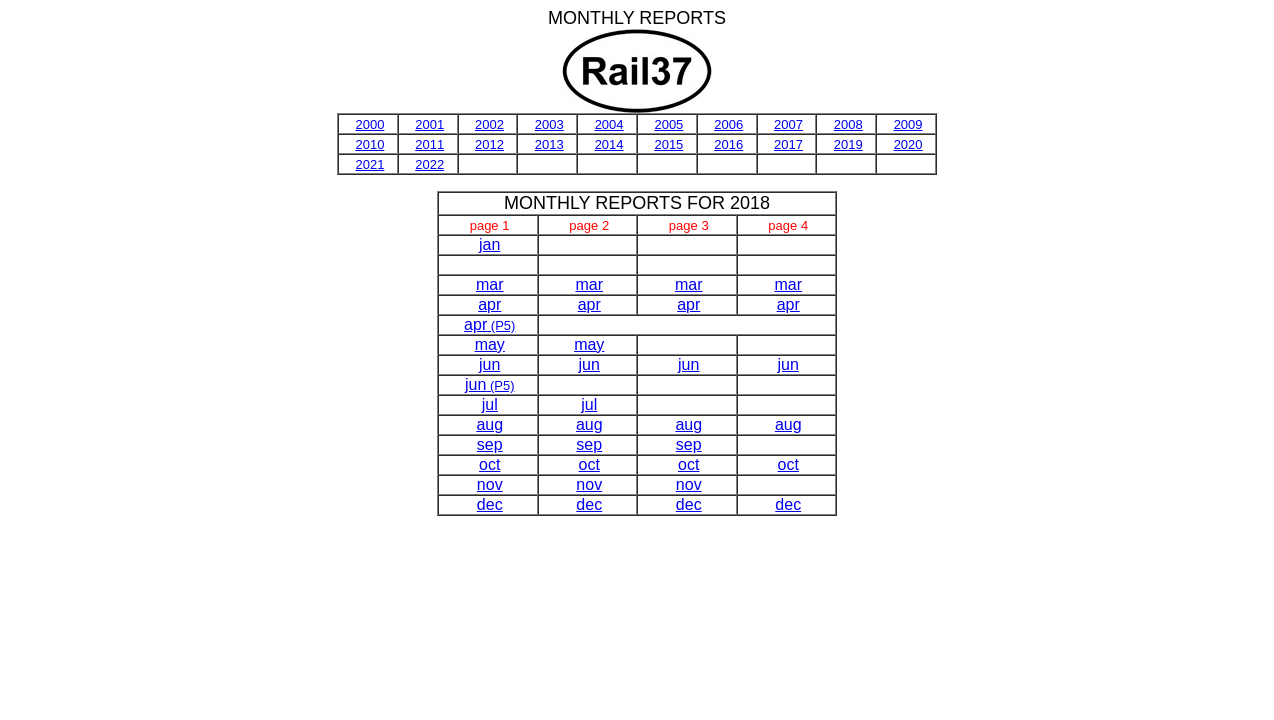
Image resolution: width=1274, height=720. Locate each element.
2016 (728, 144)
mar (490, 284)
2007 (788, 124)
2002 (489, 124)
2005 (668, 124)
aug (489, 424)
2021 (369, 164)
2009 (908, 124)
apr (489, 304)
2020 (908, 144)
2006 (728, 124)
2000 (369, 124)
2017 (788, 144)
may (490, 344)
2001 (429, 124)
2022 (429, 164)
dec (490, 504)
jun (489, 364)
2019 (848, 144)
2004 (609, 124)
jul (490, 404)
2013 (549, 144)
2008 (848, 124)
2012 (489, 144)
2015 (668, 144)
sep (490, 444)
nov (490, 484)
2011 (429, 144)
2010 (369, 144)
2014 (609, 144)
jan (489, 244)
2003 (549, 124)
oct (489, 464)
